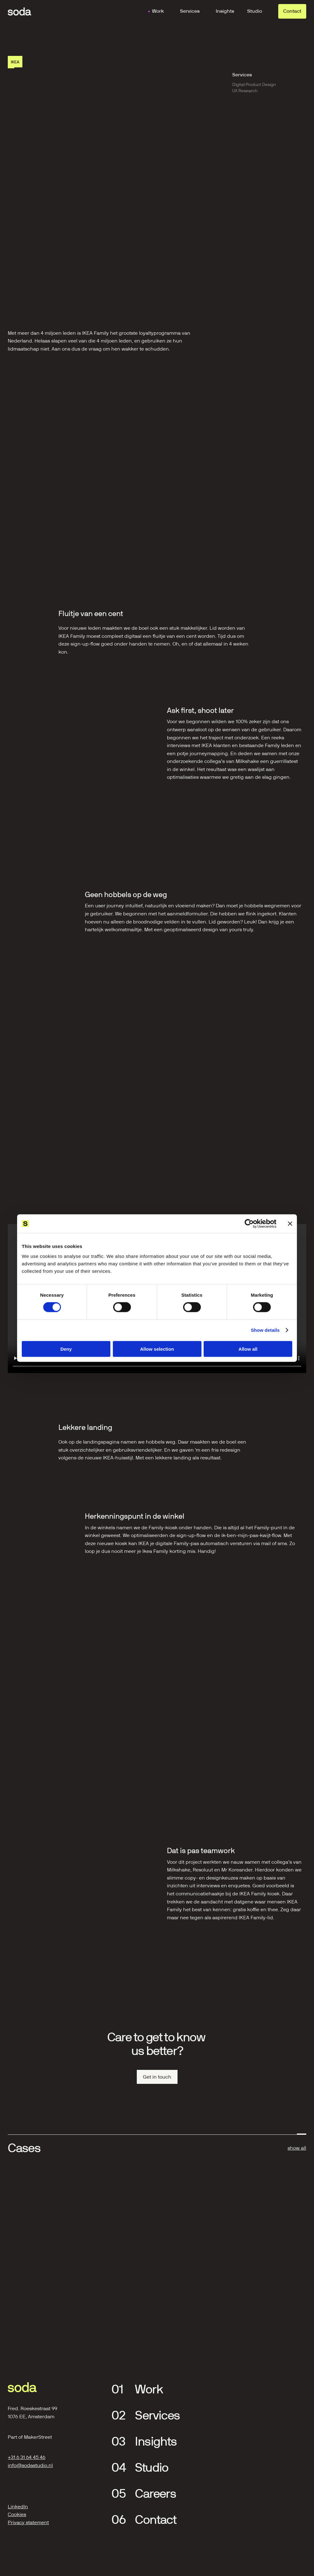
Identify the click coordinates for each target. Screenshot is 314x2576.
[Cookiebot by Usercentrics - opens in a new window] (249, 1223)
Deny (66, 1348)
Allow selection (157, 1348)
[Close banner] (290, 1224)
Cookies (17, 2514)
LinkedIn (18, 2507)
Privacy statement (28, 2522)
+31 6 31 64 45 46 (26, 2457)
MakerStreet (38, 2437)
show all (297, 2148)
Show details (265, 1330)
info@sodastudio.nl (30, 2465)
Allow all (247, 1348)
